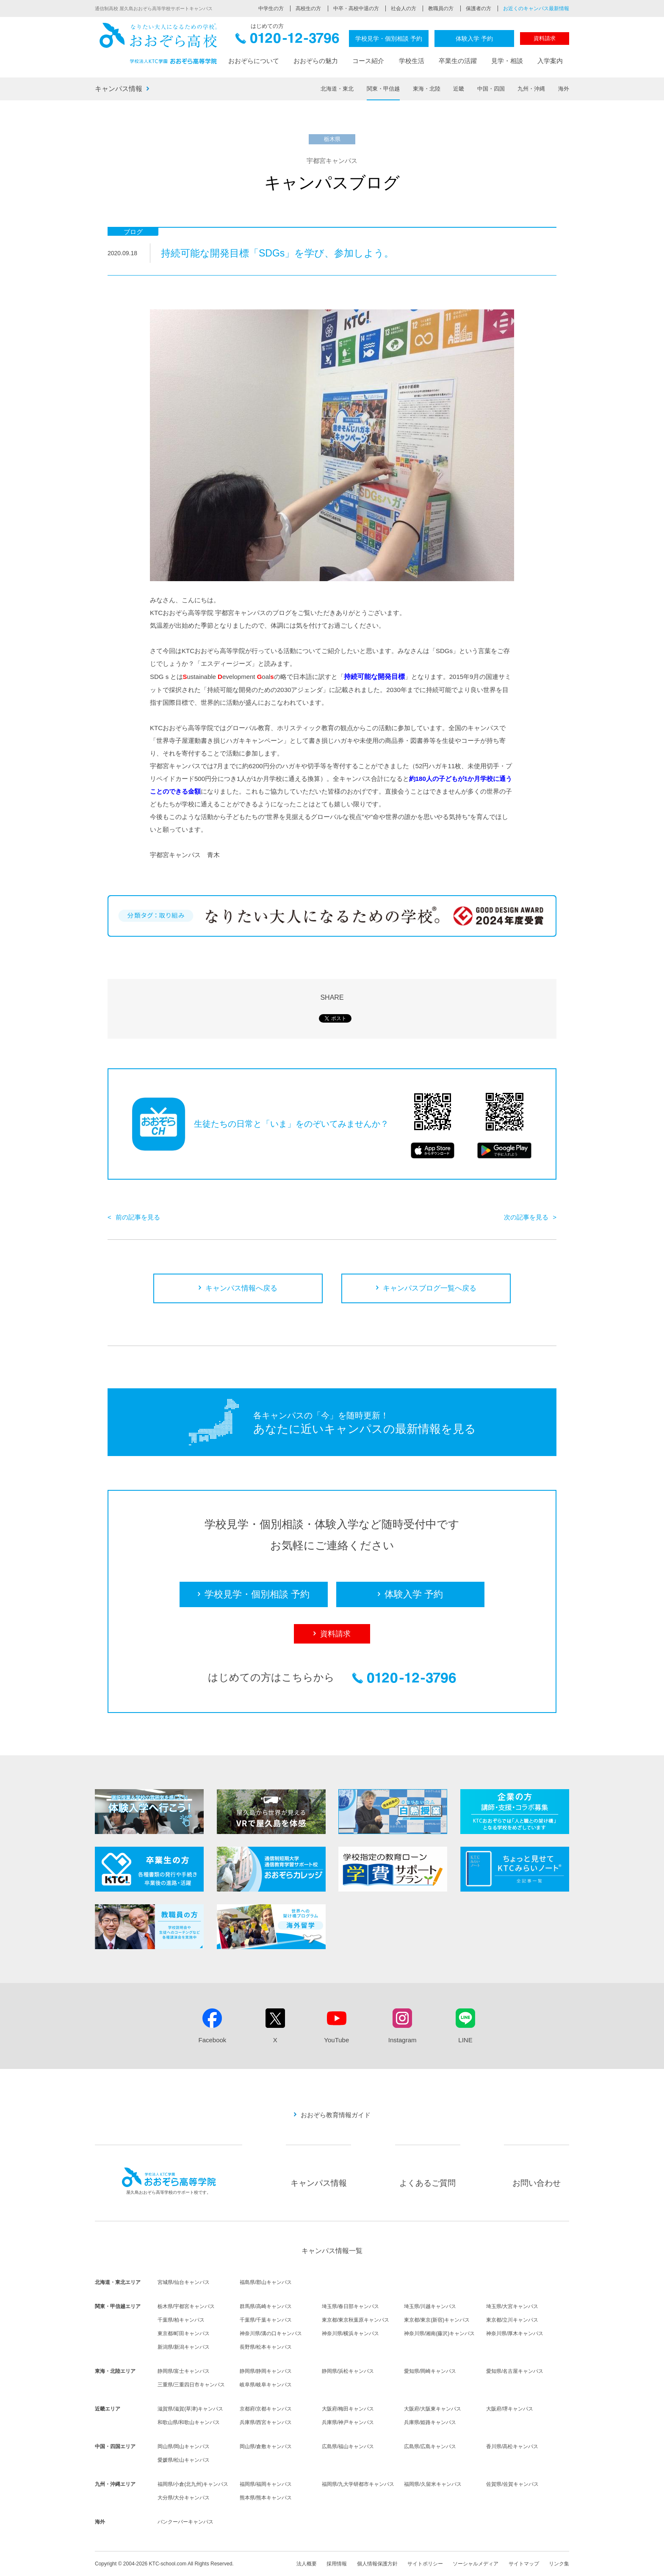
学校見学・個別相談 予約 (388, 38)
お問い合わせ (536, 2183)
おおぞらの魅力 (315, 60)
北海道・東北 (337, 88)
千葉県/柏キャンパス (181, 2320)
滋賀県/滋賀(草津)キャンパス (190, 2409)
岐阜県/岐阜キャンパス (266, 2385)
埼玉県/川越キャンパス (430, 2306)
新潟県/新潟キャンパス (184, 2347)
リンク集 (559, 2564)
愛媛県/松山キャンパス (184, 2460)
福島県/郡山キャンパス (266, 2282)
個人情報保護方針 (377, 2564)
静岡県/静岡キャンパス (266, 2371)
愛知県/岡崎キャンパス (430, 2371)
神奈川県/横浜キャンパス (350, 2333)
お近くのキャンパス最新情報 (536, 8)
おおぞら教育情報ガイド (336, 2114)
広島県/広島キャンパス (430, 2446)
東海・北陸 (426, 88)
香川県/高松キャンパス (512, 2446)
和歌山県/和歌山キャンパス (189, 2422)
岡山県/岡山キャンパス (184, 2446)
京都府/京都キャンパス (266, 2409)
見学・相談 (507, 60)
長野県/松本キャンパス (266, 2347)
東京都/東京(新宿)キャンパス (437, 2320)
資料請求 (545, 38)
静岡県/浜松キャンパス (348, 2371)
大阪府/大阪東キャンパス (432, 2409)
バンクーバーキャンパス (185, 2522)
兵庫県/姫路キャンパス (430, 2422)
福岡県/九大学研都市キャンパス (358, 2484)
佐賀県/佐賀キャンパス (512, 2484)
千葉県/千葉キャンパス (266, 2320)
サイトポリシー (425, 2564)
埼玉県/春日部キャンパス (350, 2306)
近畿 (458, 88)
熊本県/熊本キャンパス (266, 2498)
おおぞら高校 (158, 43)
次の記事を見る (526, 1217)
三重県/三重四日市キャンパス (191, 2385)
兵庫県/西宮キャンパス (266, 2422)
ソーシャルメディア (475, 2564)
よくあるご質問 (427, 2183)
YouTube (336, 2040)
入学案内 (550, 60)
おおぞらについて (253, 60)
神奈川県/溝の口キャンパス (271, 2333)
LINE (465, 2040)
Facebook (212, 2040)
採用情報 (336, 2564)
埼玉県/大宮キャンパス (512, 2306)
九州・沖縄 (531, 88)
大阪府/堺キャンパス (509, 2409)
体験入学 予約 (474, 38)
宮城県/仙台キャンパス (184, 2282)
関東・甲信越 (383, 88)
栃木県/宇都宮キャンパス (186, 2306)
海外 (563, 88)
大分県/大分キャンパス (184, 2498)
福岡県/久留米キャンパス (432, 2484)
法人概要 (306, 2564)
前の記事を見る (138, 1217)
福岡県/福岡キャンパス (266, 2484)
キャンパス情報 (118, 88)
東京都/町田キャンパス (184, 2333)
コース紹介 (368, 60)
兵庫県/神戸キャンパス (348, 2422)
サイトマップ (524, 2564)
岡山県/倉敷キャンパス (266, 2446)
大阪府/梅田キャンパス (348, 2409)
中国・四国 (491, 88)
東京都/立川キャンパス (512, 2320)
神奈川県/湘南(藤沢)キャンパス (439, 2333)
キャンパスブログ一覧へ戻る (429, 1288)
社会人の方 (403, 8)
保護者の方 (478, 8)
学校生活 (411, 60)
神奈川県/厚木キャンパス (514, 2333)
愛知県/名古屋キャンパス (514, 2371)
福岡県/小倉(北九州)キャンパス (193, 2484)
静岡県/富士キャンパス (184, 2371)
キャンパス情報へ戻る (241, 1288)
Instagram (402, 2040)
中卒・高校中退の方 (356, 8)
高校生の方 (308, 8)
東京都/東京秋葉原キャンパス (355, 2320)
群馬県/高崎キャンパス (266, 2306)
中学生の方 (271, 8)
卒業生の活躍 (458, 60)
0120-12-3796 (287, 41)
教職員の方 (441, 8)
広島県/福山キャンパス (348, 2446)
